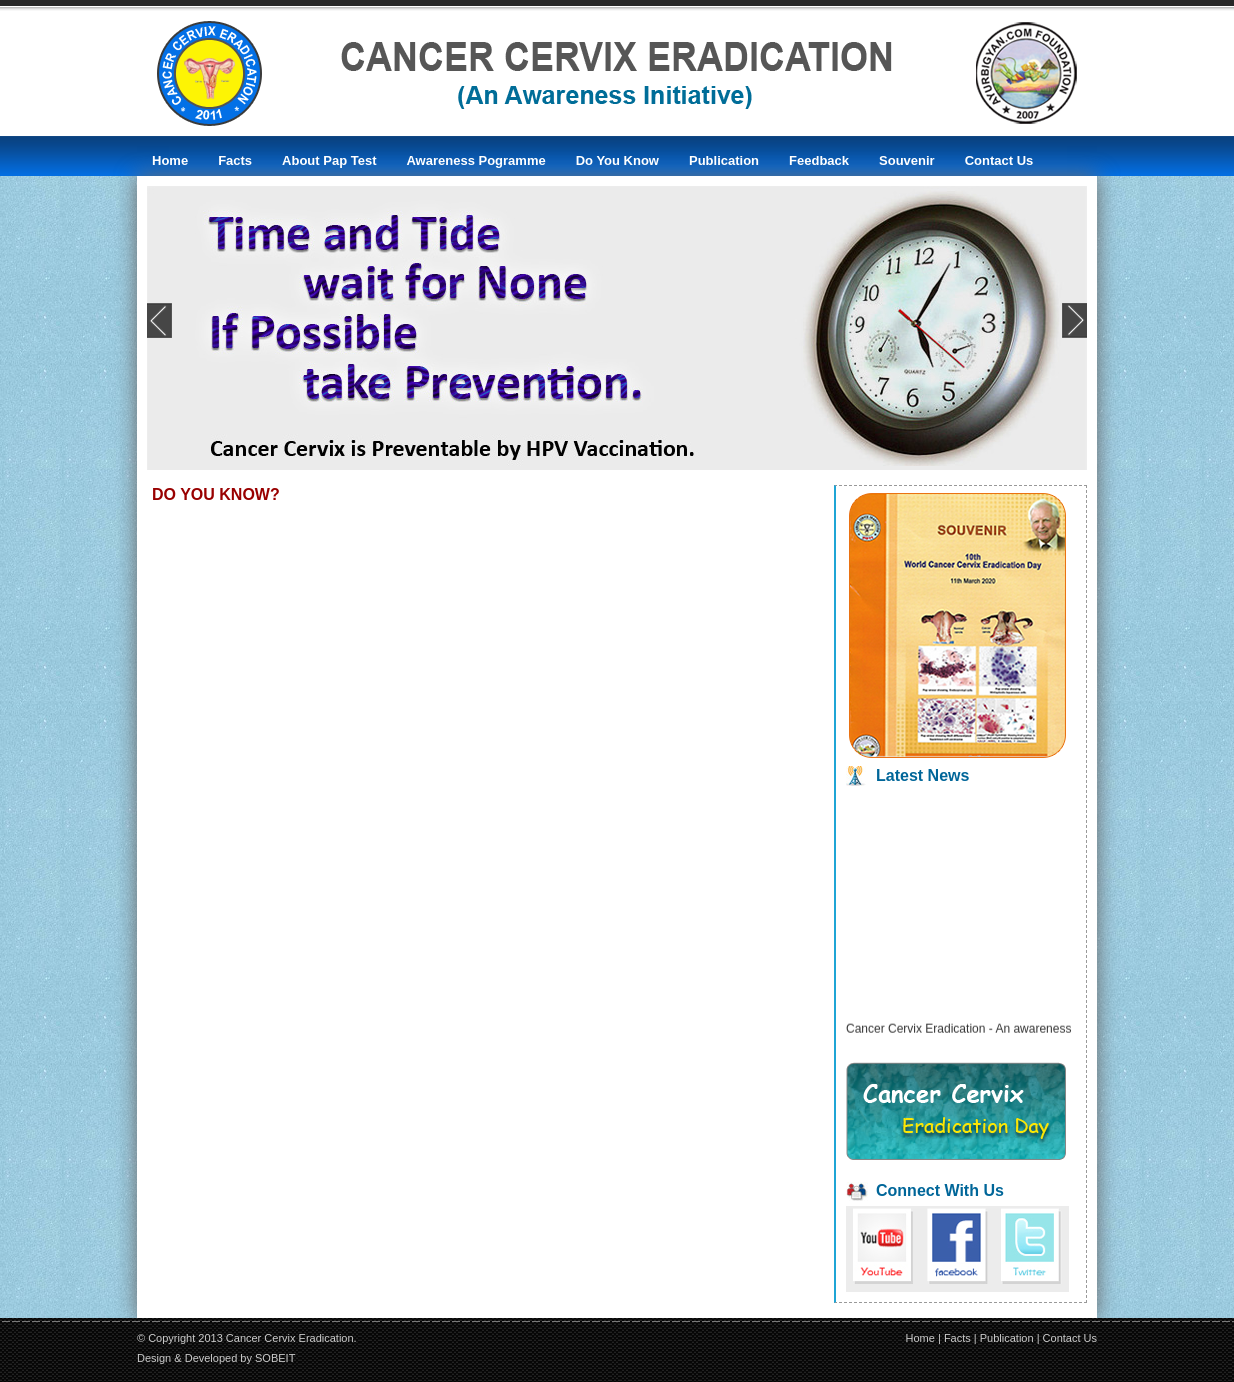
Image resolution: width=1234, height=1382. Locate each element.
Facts (957, 1338)
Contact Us (1070, 1338)
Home (920, 1338)
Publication (1007, 1338)
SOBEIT (275, 1358)
